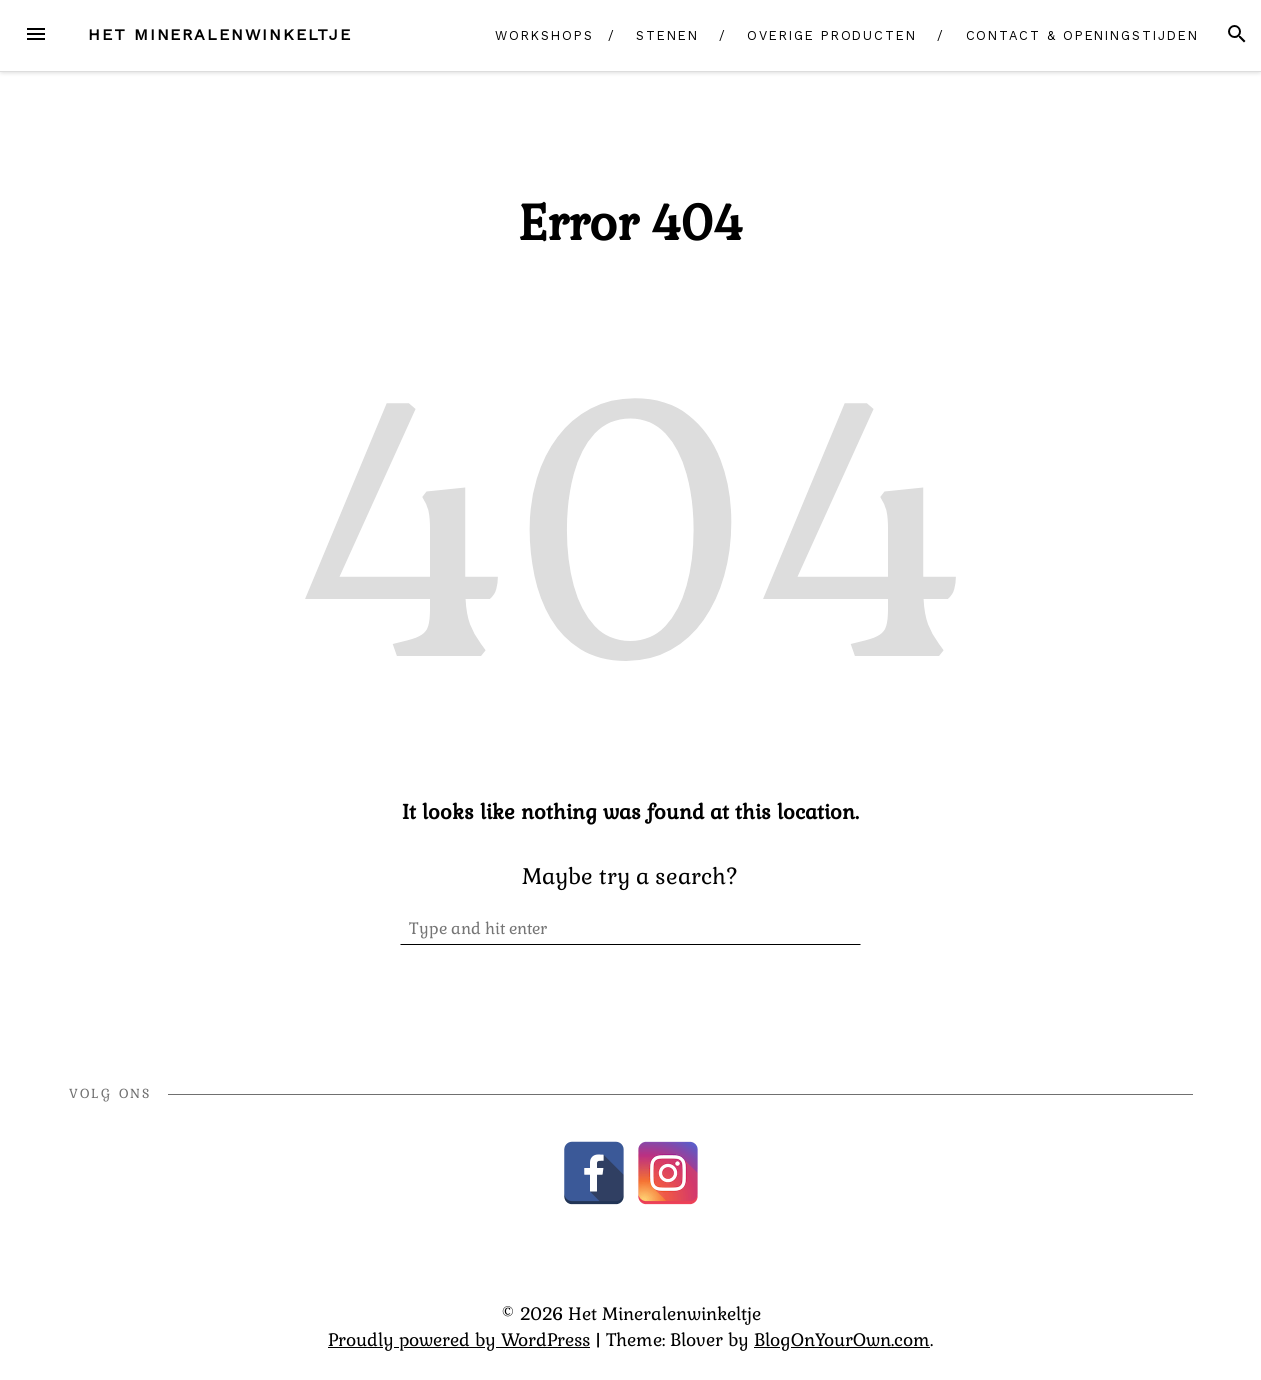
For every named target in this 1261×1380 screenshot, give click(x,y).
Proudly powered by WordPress (459, 1340)
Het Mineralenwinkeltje (220, 34)
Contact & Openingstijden (1082, 35)
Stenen (667, 35)
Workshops (544, 35)
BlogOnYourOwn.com (842, 1340)
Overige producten (832, 35)
